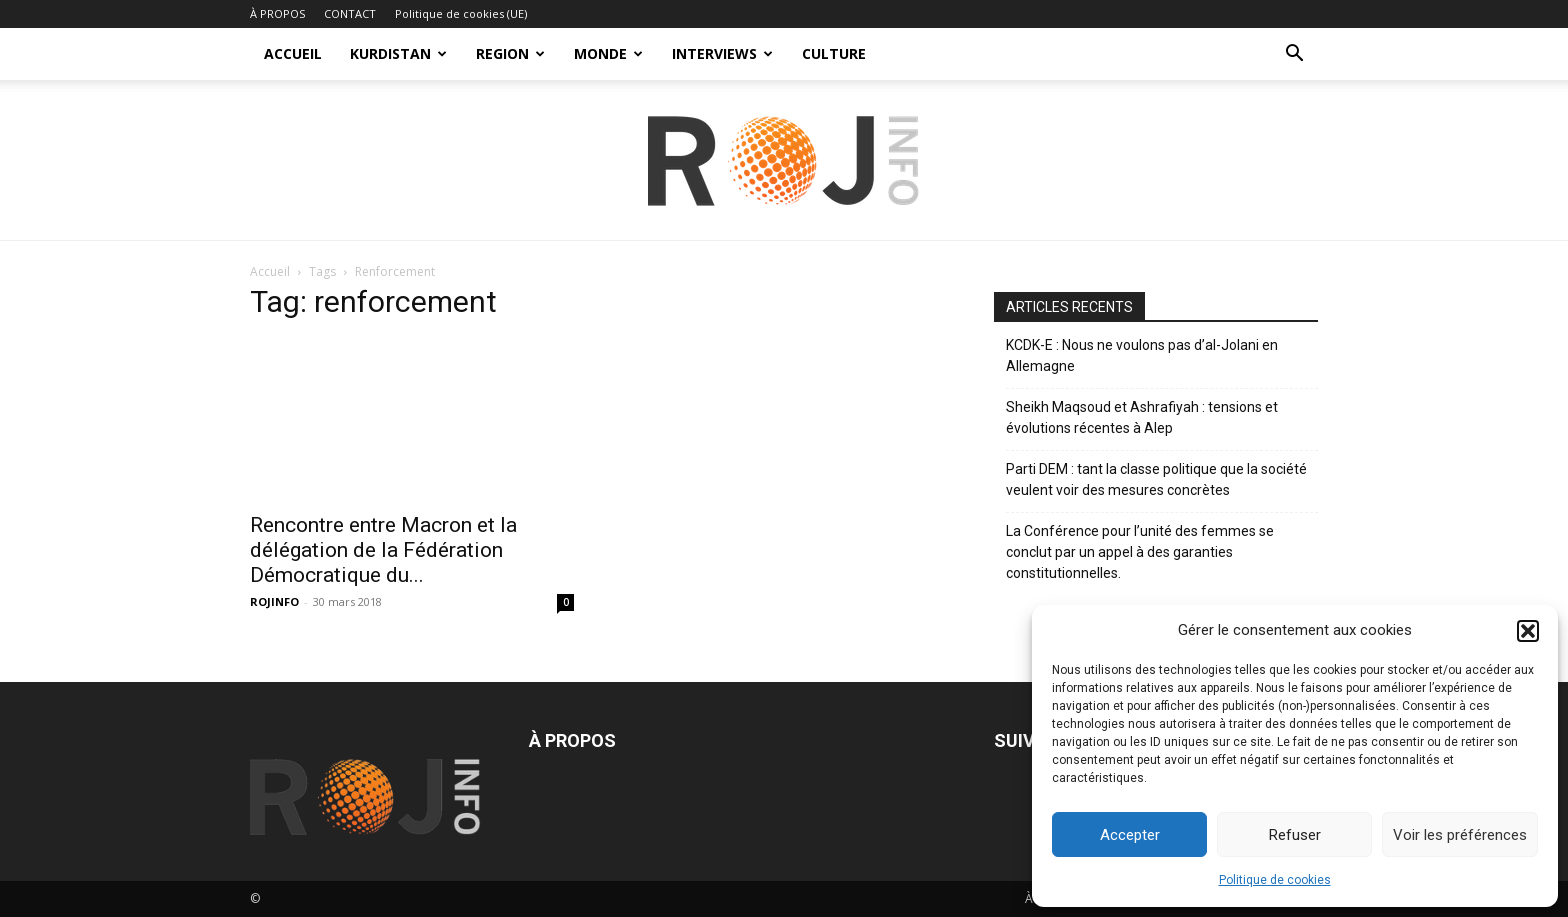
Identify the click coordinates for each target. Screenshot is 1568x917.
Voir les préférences (1460, 835)
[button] (1528, 631)
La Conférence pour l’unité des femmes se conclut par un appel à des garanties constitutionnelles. (1140, 552)
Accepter (1130, 835)
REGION (510, 53)
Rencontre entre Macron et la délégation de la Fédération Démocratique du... (383, 550)
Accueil (270, 271)
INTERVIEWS (722, 53)
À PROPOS (277, 13)
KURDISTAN (398, 53)
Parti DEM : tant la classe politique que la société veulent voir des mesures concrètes (1156, 479)
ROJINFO (274, 601)
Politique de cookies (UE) (461, 13)
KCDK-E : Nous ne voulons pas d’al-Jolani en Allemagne (1142, 355)
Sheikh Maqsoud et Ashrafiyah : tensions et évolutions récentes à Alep (1142, 417)
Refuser (1295, 835)
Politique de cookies (1275, 880)
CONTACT (350, 13)
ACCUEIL (293, 53)
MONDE (608, 53)
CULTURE (834, 53)
